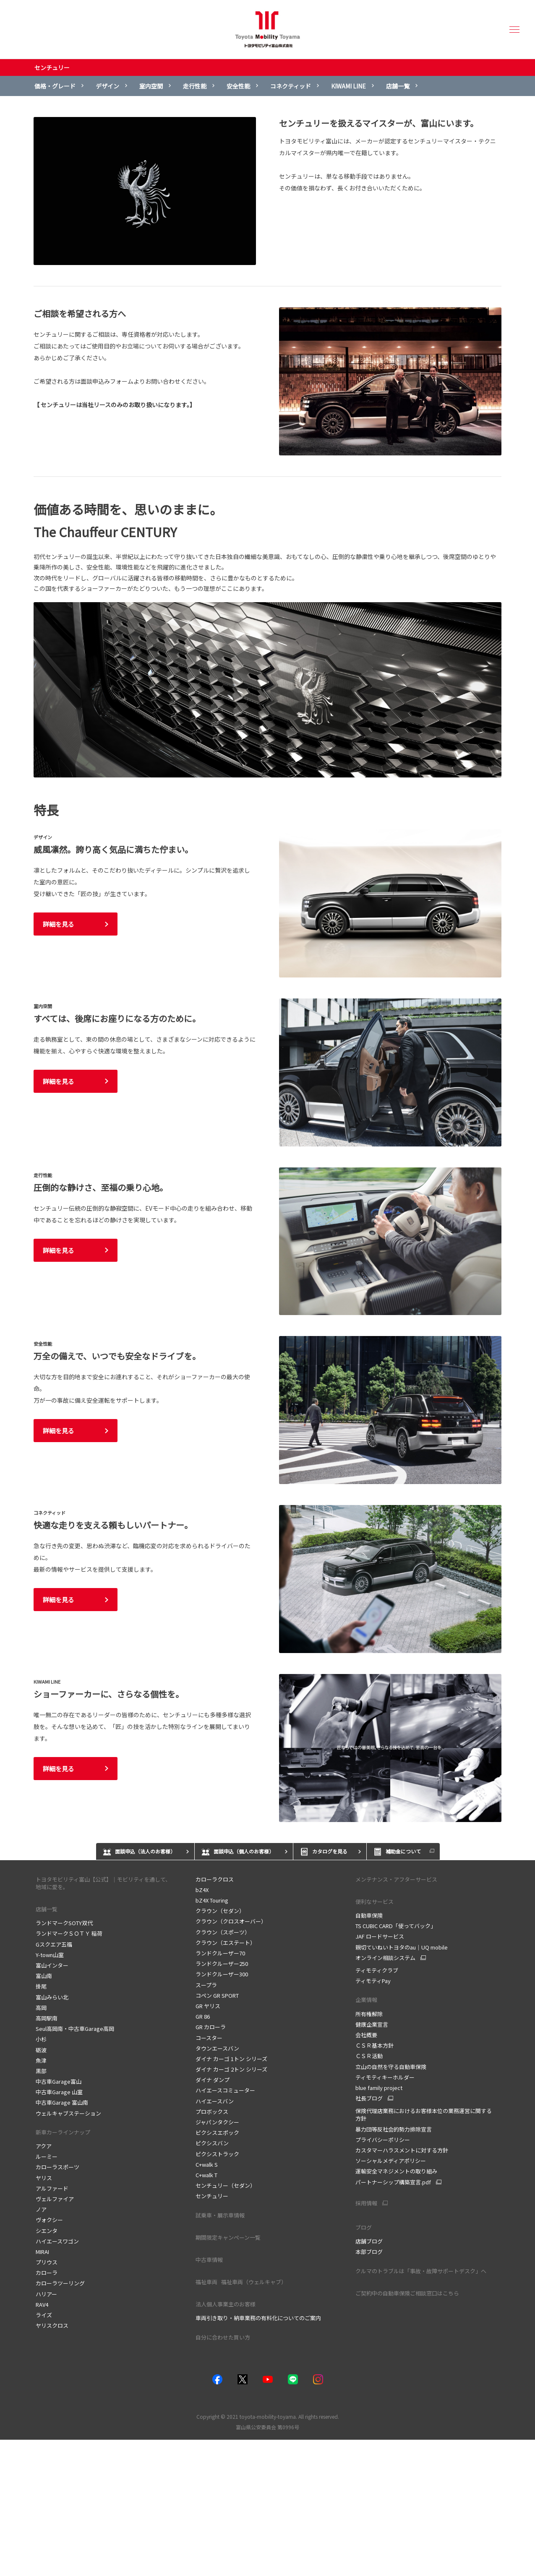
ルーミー (46, 2156)
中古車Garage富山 (58, 2081)
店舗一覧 (398, 86)
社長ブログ (369, 2098)
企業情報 (366, 2000)
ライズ (44, 2315)
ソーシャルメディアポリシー (390, 2161)
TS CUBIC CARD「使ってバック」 (395, 1926)
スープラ (206, 1985)
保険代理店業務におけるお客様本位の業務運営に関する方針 (423, 2114)
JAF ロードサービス (379, 1936)
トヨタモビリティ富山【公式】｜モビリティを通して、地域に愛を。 (103, 1883)
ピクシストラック (217, 2154)
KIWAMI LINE (348, 86)
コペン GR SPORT (217, 1995)
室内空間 (151, 86)
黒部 (41, 2071)
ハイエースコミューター (225, 2090)
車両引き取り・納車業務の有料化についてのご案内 (258, 2318)
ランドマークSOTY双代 (64, 1923)
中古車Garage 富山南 (62, 2102)
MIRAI (42, 2252)
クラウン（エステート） (226, 1943)
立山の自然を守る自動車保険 (390, 2067)
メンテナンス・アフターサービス (396, 1879)
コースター (209, 2038)
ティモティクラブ (376, 1970)
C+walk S (207, 2164)
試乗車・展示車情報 (220, 2215)
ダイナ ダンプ (213, 2080)
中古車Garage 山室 (59, 2092)
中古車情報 (209, 2260)
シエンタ (46, 2231)
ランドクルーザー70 (220, 1953)
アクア (44, 2146)
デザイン (107, 86)
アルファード (52, 2188)
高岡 (41, 2008)
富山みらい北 (52, 1997)
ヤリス (44, 2178)
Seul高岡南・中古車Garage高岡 (75, 2029)
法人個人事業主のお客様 (226, 2304)
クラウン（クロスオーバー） (231, 1921)
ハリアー (46, 2294)
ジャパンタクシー (217, 2122)
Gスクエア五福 (54, 1944)
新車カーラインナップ (63, 2132)
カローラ (46, 2273)
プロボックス (212, 2112)
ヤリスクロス (52, 2325)
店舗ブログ (369, 2241)
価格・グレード (55, 86)
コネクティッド (290, 86)
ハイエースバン (215, 2101)
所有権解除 (369, 2014)
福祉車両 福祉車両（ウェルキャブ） (243, 2282)
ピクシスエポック (217, 2133)
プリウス (46, 2262)
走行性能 (194, 86)
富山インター (52, 1965)
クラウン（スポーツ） (223, 1932)
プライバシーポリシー (382, 2140)
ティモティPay (373, 1981)
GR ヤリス (208, 2006)
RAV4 (42, 2304)
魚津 (41, 2060)
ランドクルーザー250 (222, 1964)
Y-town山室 (50, 1955)
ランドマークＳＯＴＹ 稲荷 (69, 1933)
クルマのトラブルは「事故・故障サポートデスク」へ (420, 2271)
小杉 (41, 2039)
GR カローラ (211, 2027)
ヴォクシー (49, 2220)
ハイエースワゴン (57, 2241)
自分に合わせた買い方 (223, 2337)
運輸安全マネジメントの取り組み (396, 2171)
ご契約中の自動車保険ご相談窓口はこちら (407, 2293)
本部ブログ (369, 2252)
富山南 (44, 1976)
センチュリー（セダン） (226, 2185)
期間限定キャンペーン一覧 (228, 2237)
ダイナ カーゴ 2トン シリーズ (231, 2069)
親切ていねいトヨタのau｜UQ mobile (401, 1947)
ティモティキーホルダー (385, 2077)
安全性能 (238, 86)
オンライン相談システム (385, 1958)
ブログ (363, 2227)
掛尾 (41, 1986)
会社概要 (366, 2035)
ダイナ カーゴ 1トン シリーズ (231, 2059)
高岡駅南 (46, 2018)
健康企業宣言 (371, 2024)
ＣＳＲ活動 (369, 2056)
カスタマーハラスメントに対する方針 (401, 2150)
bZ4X (202, 1890)
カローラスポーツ (57, 2167)
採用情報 (366, 2203)
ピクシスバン (212, 2143)
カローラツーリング (60, 2283)
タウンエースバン (217, 2048)
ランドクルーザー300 (222, 1974)
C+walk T (206, 2175)
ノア (41, 2209)
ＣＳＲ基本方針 (374, 2045)
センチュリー (52, 67)
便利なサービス (374, 1901)
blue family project (378, 2088)
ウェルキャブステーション (68, 2113)
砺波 (41, 2050)
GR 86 (203, 2016)
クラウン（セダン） (220, 1911)
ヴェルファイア (55, 2199)
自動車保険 (369, 1915)
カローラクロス (215, 1879)
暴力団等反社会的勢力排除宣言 (393, 2129)
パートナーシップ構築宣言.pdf (393, 2182)
